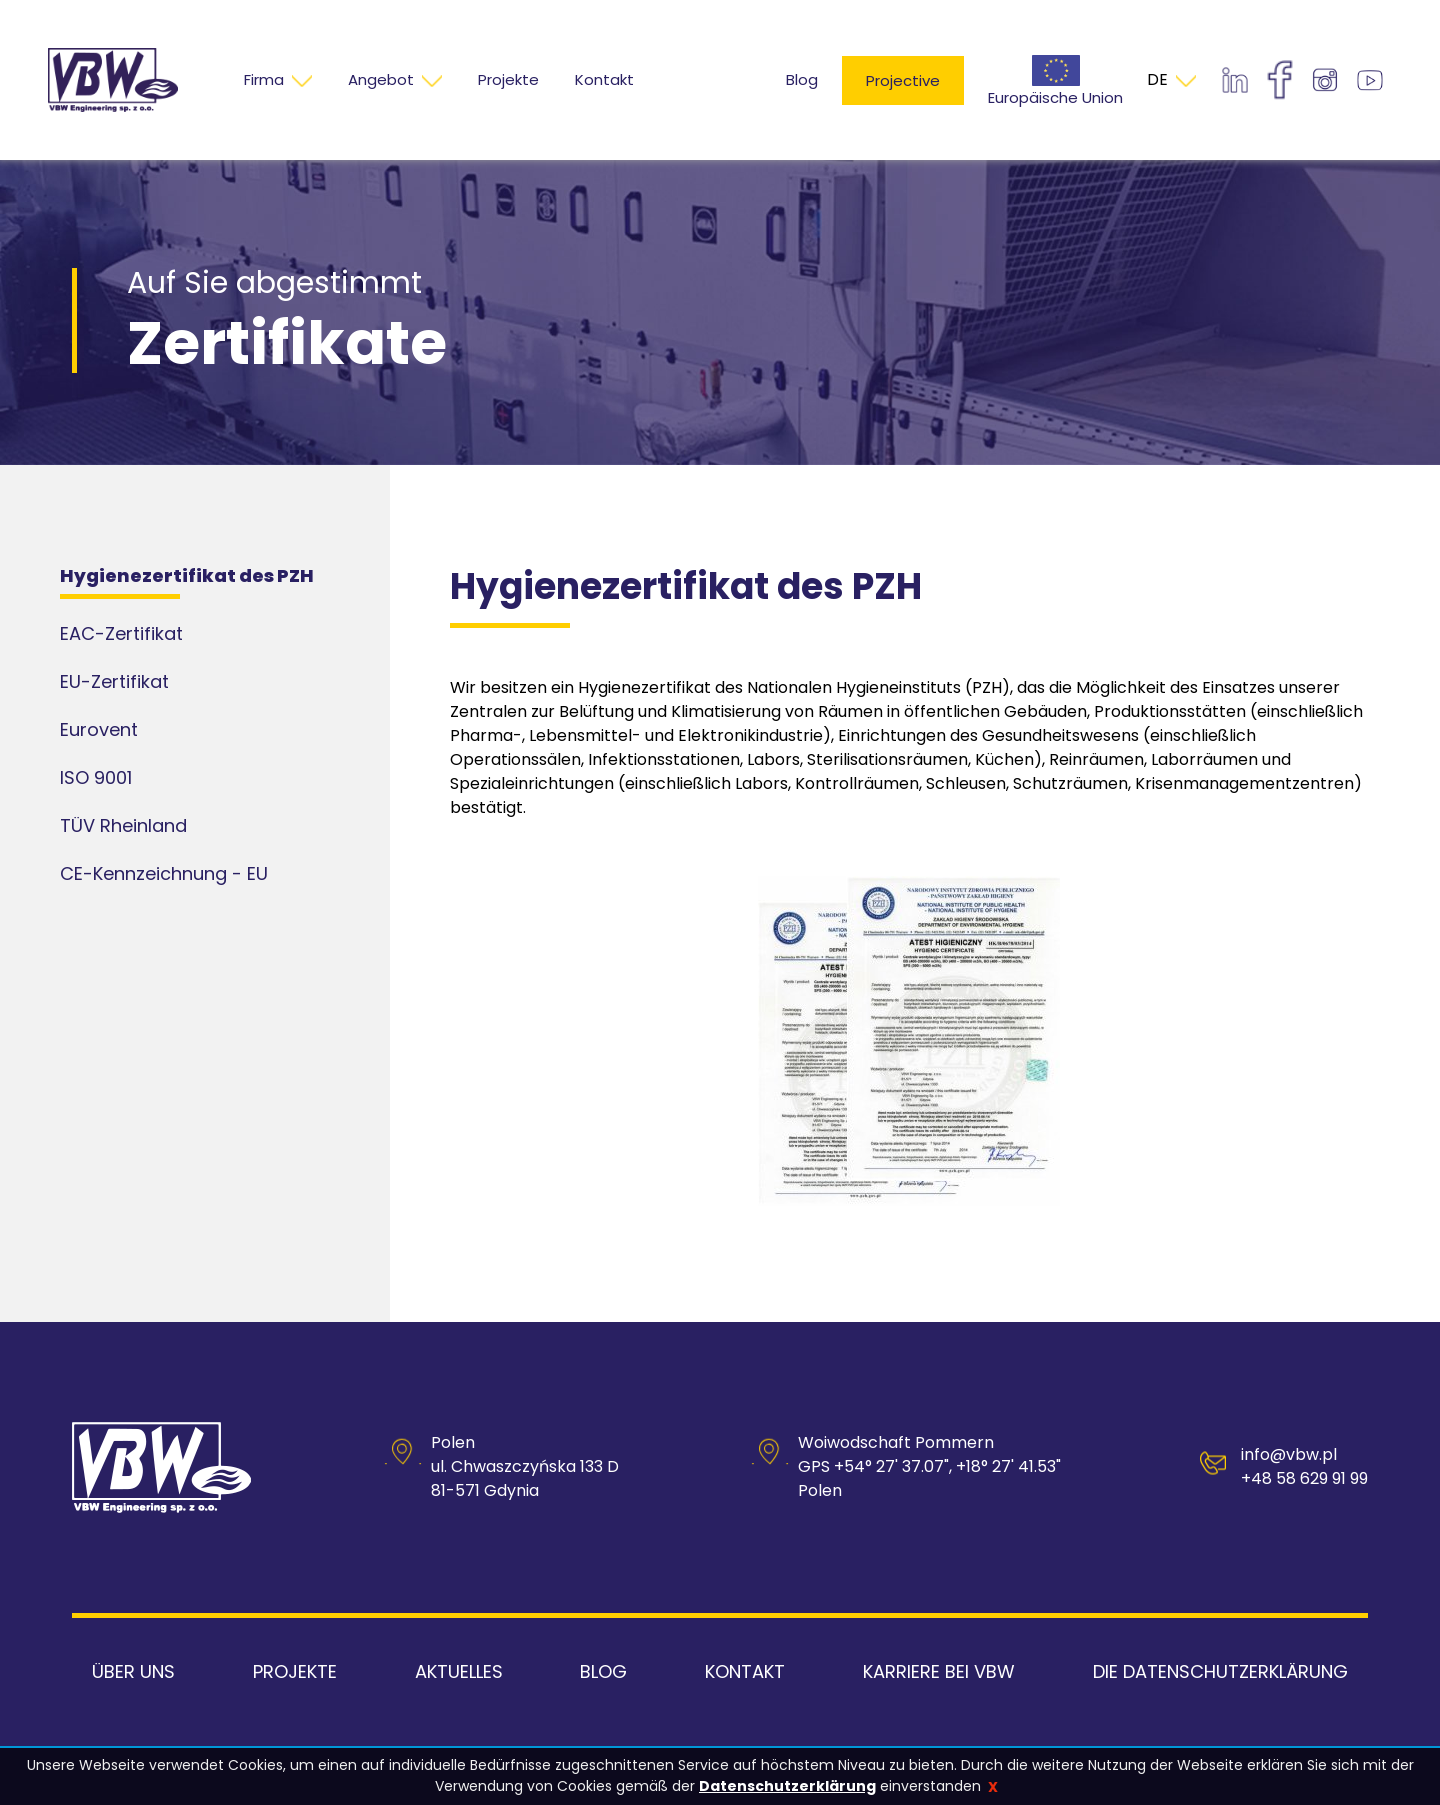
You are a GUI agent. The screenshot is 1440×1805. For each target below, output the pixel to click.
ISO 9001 (96, 777)
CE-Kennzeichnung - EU (164, 873)
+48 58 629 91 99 (1304, 1478)
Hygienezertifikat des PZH (187, 575)
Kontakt (745, 1671)
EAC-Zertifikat (121, 633)
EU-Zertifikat (114, 681)
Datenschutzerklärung (787, 1786)
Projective (903, 80)
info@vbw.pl (1289, 1454)
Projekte (295, 1671)
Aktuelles (459, 1671)
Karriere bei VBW (939, 1671)
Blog (802, 79)
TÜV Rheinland (123, 825)
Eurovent (99, 729)
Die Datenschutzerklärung (1220, 1671)
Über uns (133, 1671)
